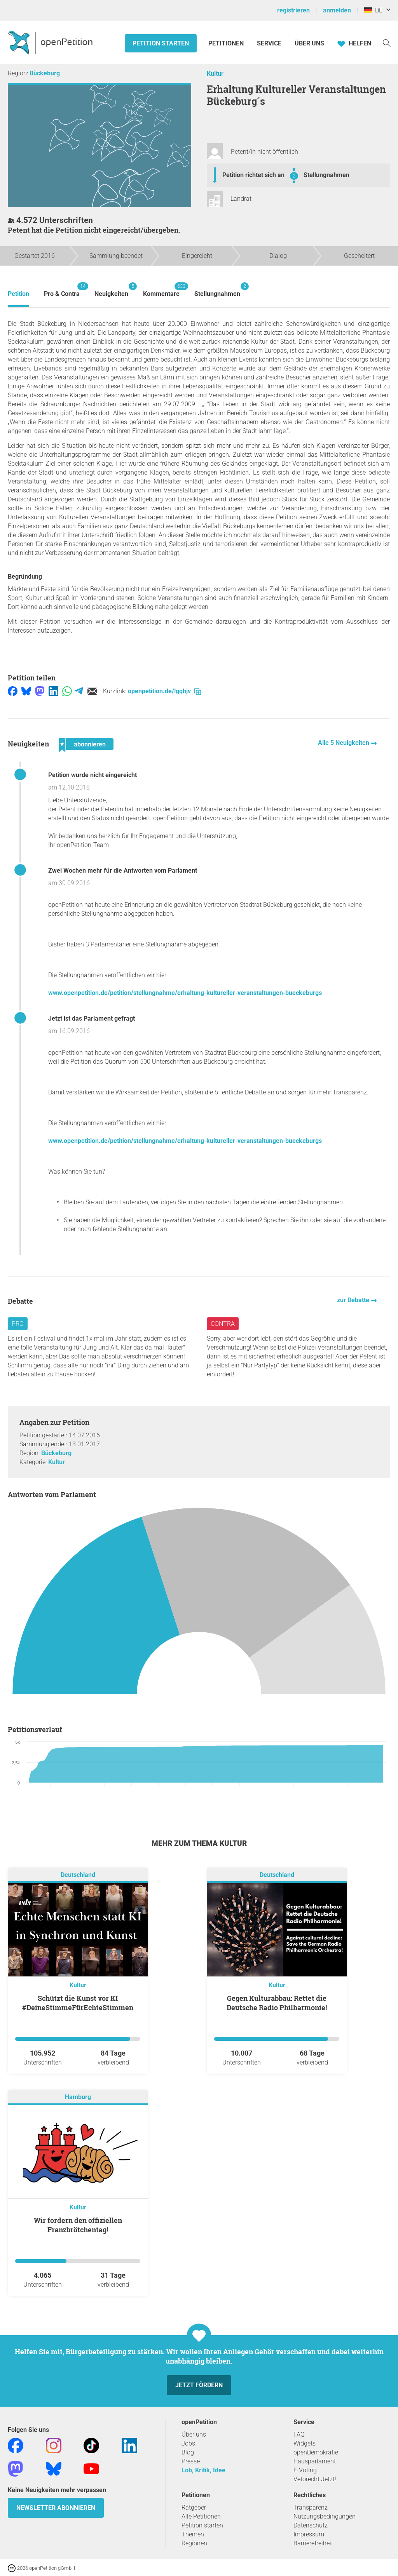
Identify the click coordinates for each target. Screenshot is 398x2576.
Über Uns (309, 43)
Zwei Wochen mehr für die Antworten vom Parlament (122, 870)
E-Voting (305, 2470)
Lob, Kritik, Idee (203, 2470)
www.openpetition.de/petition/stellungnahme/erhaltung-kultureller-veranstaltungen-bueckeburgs (185, 993)
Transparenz (310, 2507)
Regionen (194, 2543)
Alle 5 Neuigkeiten (344, 742)
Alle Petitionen (201, 2516)
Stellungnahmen (326, 175)
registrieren (293, 10)
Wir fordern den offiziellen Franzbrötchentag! (78, 2225)
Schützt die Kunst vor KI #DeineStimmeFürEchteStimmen (77, 2002)
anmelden (337, 10)
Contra (223, 1323)
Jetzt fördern (199, 2385)
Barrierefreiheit (313, 2543)
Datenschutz (310, 2525)
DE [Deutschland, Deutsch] (373, 10)
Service (269, 43)
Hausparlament (314, 2461)
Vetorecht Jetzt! (314, 2479)
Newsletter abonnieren (55, 2508)
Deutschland (78, 1875)
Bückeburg (45, 73)
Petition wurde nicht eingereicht (92, 775)
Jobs (188, 2443)
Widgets (304, 2443)
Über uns (194, 2434)
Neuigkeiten (111, 289)
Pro (18, 1323)
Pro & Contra (62, 289)
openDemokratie (315, 2452)
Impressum (308, 2534)
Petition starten (161, 43)
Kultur (215, 73)
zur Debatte (354, 1300)
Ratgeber (194, 2507)
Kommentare (161, 289)
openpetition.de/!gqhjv (164, 691)
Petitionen (226, 43)
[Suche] (387, 42)
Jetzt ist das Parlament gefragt (91, 1018)
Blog (188, 2452)
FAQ (299, 2434)
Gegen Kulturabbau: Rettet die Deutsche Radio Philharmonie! (277, 2002)
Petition (18, 293)
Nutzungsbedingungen (324, 2516)
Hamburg (78, 2097)
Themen (193, 2534)
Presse (191, 2461)
